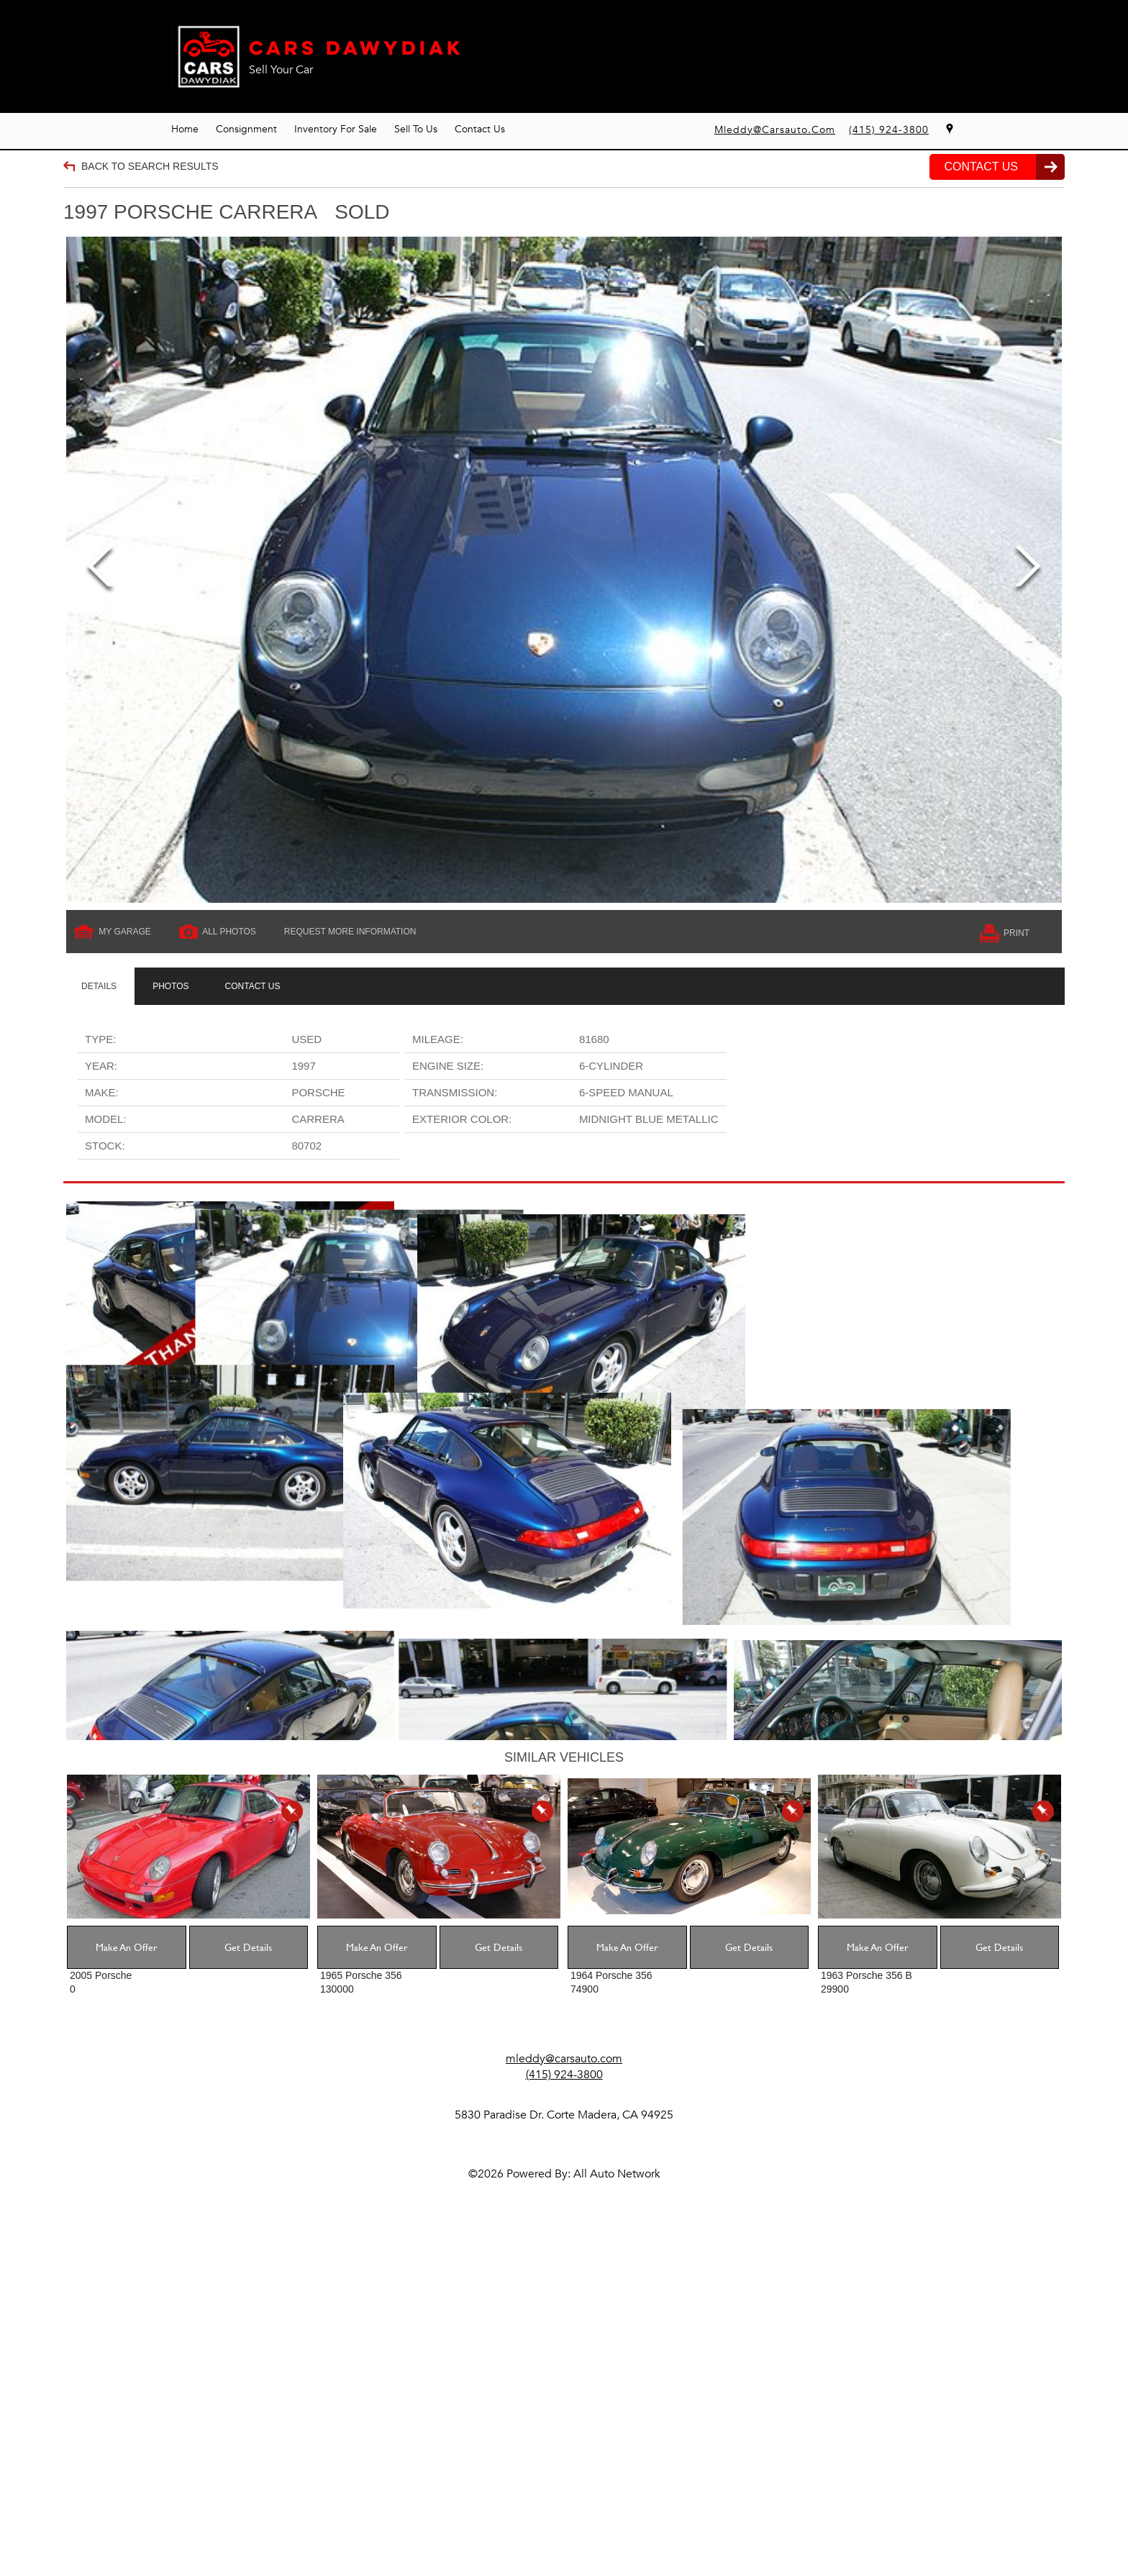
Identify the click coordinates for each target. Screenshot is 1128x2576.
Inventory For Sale (335, 129)
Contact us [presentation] (253, 986)
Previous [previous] (100, 569)
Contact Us (480, 129)
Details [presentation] (99, 986)
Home (185, 129)
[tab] (99, 986)
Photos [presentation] (170, 986)
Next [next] (1027, 569)
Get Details (248, 2285)
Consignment (246, 129)
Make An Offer (127, 2285)
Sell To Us (415, 129)
